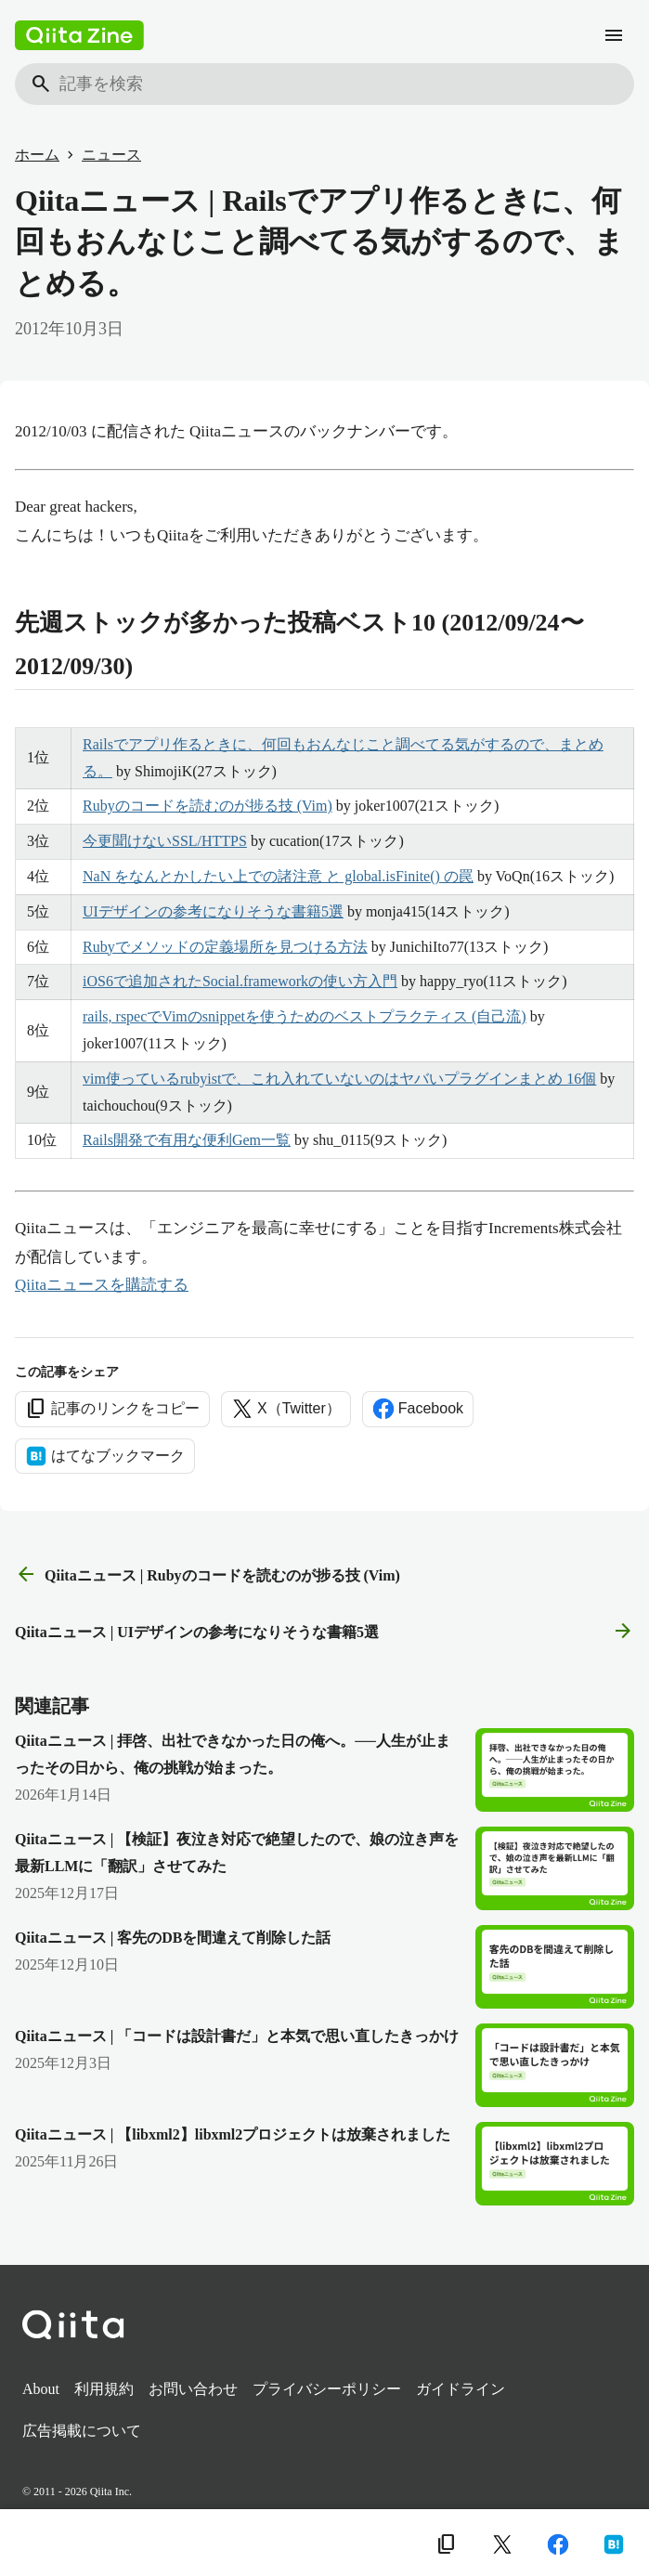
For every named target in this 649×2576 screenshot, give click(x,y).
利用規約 (104, 2389)
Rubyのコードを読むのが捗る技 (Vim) (207, 805)
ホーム (37, 155)
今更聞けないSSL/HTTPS (165, 841)
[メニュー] (613, 35)
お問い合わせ (193, 2389)
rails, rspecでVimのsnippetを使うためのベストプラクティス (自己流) (304, 1016)
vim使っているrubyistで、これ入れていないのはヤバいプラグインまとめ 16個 (339, 1078)
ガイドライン (460, 2389)
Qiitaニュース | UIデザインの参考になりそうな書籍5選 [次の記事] (324, 1632)
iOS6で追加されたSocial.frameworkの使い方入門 (240, 981)
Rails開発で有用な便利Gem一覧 (187, 1140)
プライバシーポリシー (327, 2389)
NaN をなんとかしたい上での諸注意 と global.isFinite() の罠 (278, 876)
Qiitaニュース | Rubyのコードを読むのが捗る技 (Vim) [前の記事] (207, 1575)
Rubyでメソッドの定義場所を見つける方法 (225, 947)
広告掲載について (81, 2431)
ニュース (111, 155)
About (40, 2389)
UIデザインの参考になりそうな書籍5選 (213, 911)
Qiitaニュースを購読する (101, 1285)
